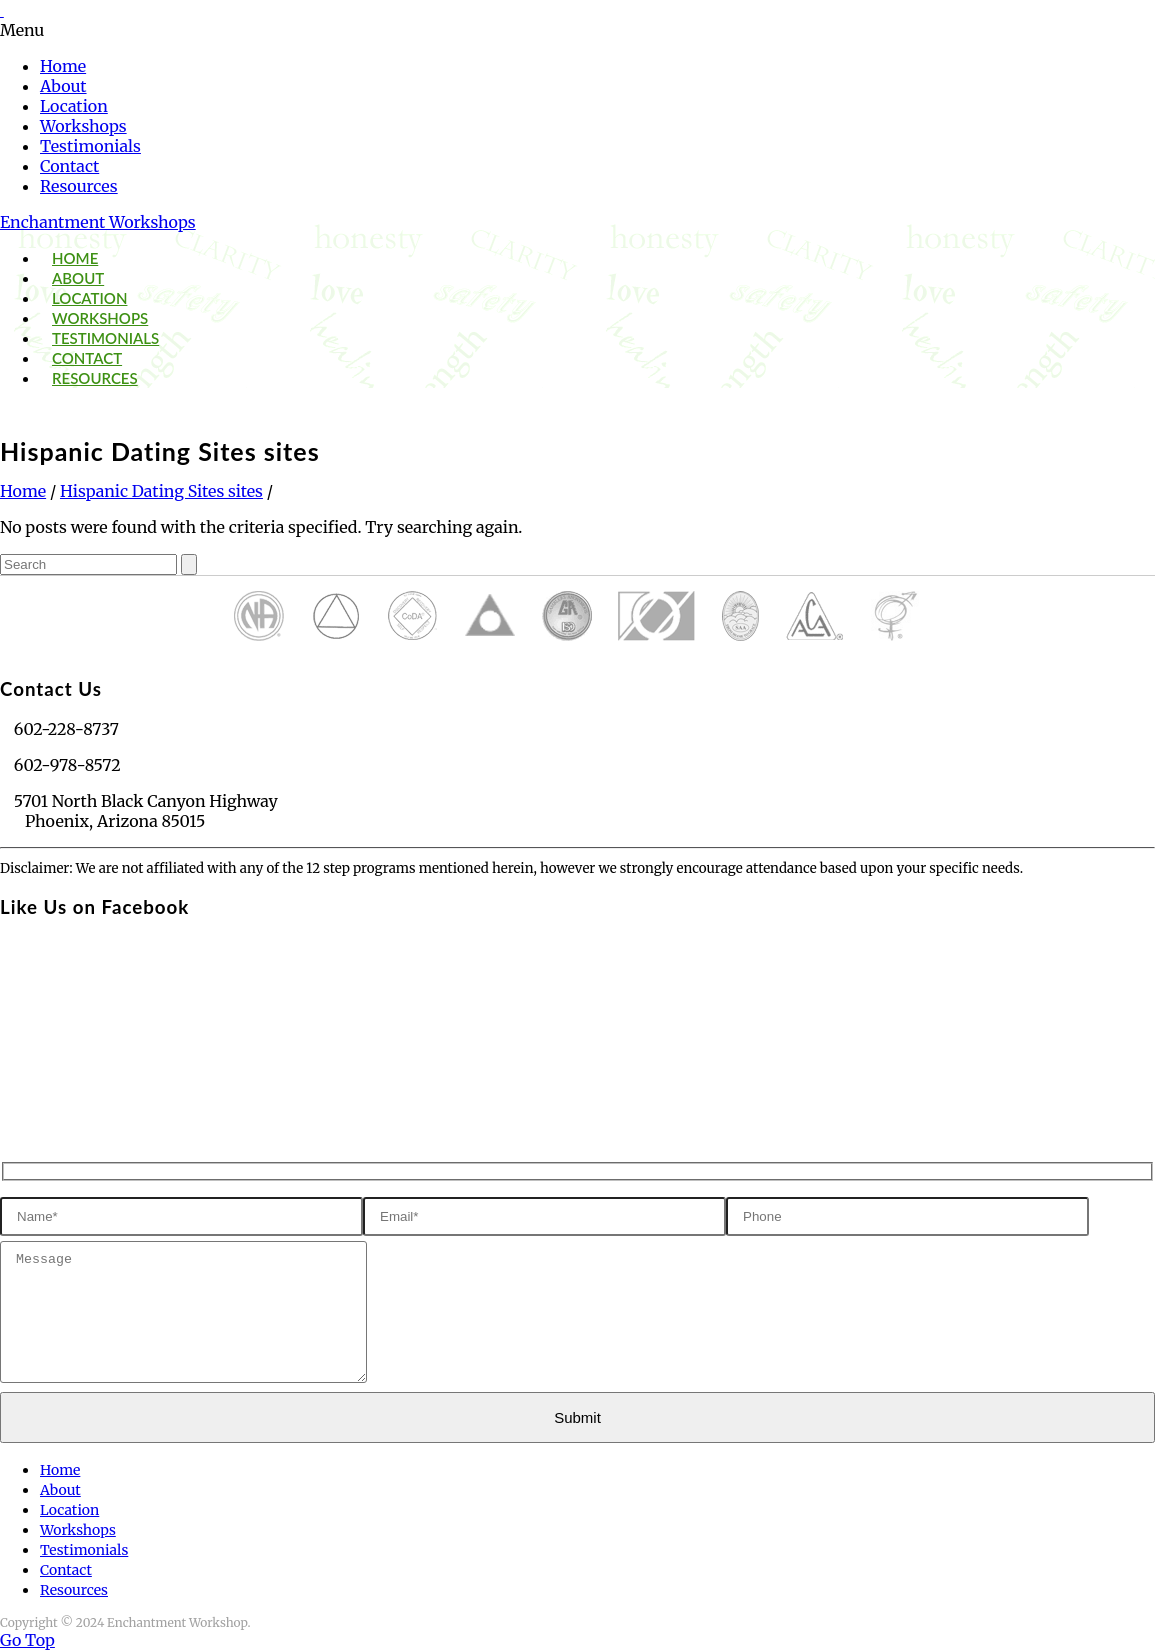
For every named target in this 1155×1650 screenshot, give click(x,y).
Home (63, 66)
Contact (69, 166)
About (63, 86)
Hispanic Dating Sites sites (161, 491)
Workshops (83, 126)
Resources (79, 186)
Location (74, 106)
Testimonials (90, 146)
